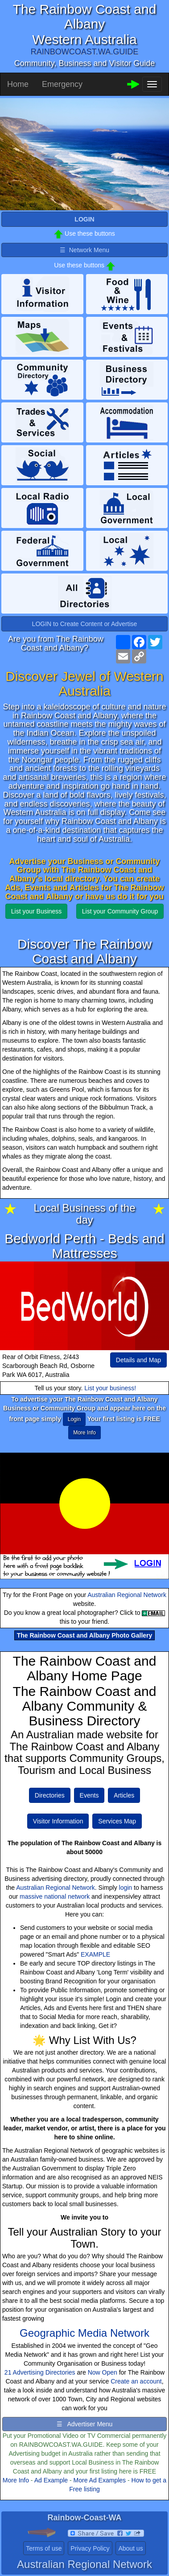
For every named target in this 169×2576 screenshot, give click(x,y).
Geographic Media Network (84, 2333)
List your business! (110, 1388)
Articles (124, 1795)
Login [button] (74, 1419)
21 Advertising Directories (39, 2372)
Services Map (117, 1821)
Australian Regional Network (126, 1594)
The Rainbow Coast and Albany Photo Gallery (85, 1635)
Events (89, 1795)
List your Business (36, 911)
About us (130, 2548)
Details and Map (138, 1360)
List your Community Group (120, 911)
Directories (50, 1795)
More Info (16, 2480)
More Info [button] (84, 1432)
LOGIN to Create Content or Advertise (84, 623)
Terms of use (44, 2548)
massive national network (55, 1896)
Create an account (136, 2381)
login (125, 1887)
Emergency (62, 84)
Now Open (102, 2372)
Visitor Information (58, 1821)
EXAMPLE (95, 1954)
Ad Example (51, 2480)
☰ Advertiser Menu (85, 2424)
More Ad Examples (100, 2480)
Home (18, 84)
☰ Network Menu (84, 250)
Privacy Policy (89, 2548)
